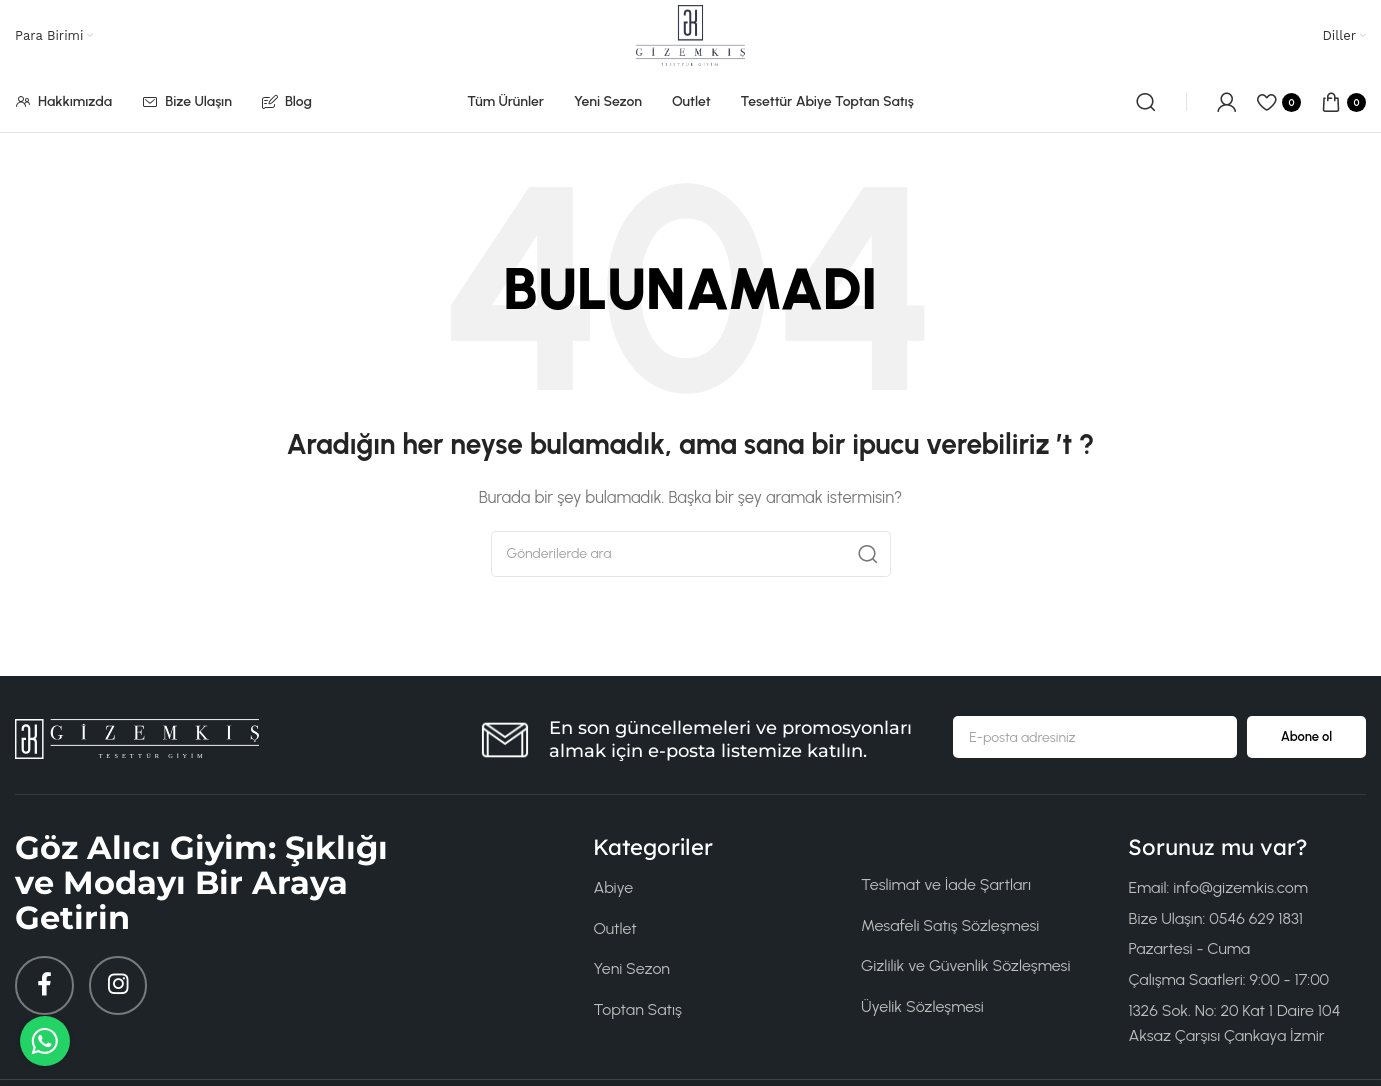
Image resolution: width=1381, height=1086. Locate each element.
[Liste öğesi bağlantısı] (712, 888)
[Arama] (1146, 102)
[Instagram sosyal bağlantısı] (120, 986)
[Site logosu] (690, 35)
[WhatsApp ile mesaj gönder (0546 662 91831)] (45, 1041)
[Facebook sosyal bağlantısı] (45, 986)
